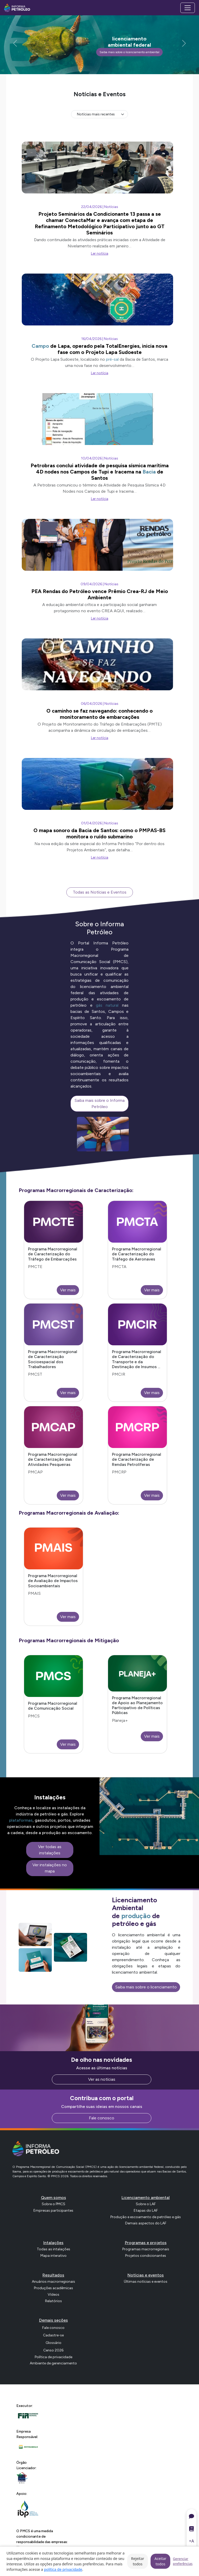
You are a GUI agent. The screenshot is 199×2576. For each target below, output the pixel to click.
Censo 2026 (53, 2350)
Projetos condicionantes (145, 2255)
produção (136, 1916)
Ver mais (68, 1289)
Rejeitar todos (137, 2561)
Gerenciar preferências (183, 2561)
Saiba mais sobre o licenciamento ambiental (129, 52)
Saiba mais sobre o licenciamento (146, 1987)
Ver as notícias (101, 2079)
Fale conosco (101, 2117)
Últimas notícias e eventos (145, 2281)
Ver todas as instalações (49, 1849)
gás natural (107, 1005)
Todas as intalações (53, 2249)
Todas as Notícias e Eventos (99, 892)
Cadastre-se (53, 2335)
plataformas (21, 1820)
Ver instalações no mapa (49, 1868)
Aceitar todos (160, 2561)
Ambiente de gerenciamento (53, 2363)
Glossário (53, 2343)
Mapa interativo (53, 2255)
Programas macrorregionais (145, 2249)
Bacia (149, 472)
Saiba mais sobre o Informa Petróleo (100, 1103)
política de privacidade (63, 2569)
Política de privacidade (53, 2357)
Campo (40, 346)
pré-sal (112, 359)
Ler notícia (99, 253)
